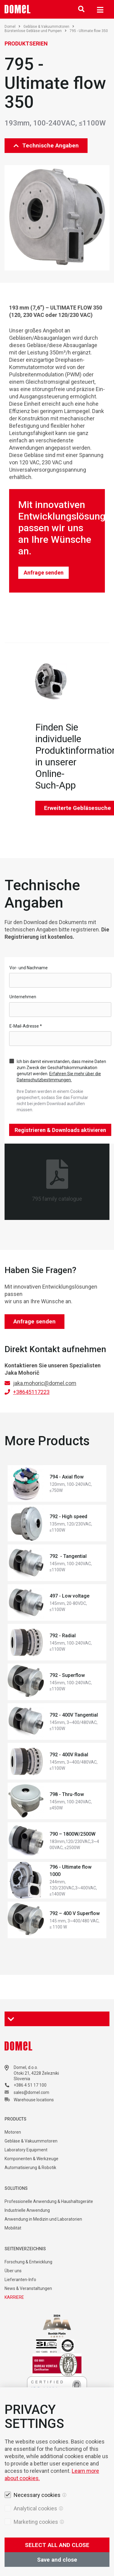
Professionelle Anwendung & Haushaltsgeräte (49, 2201)
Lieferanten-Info (20, 2279)
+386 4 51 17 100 (30, 2085)
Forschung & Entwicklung (28, 2261)
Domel (12, 26)
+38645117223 (31, 1392)
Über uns (13, 2270)
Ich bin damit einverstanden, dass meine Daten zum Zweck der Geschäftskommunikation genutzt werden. (61, 1070)
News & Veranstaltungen (28, 2288)
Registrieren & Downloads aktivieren (60, 1130)
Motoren (13, 2132)
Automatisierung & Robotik (30, 2167)
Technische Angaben (46, 145)
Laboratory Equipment (26, 2149)
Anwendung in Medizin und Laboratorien (43, 2219)
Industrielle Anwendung (27, 2210)
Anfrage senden (44, 572)
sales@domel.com (31, 2092)
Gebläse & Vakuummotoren (48, 26)
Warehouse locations (34, 2099)
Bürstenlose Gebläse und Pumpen (36, 31)
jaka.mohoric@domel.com (44, 1383)
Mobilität (13, 2228)
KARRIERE (14, 2297)
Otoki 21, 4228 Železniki (36, 2073)
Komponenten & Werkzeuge (31, 2158)
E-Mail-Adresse (25, 1026)
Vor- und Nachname (28, 967)
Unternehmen (22, 996)
